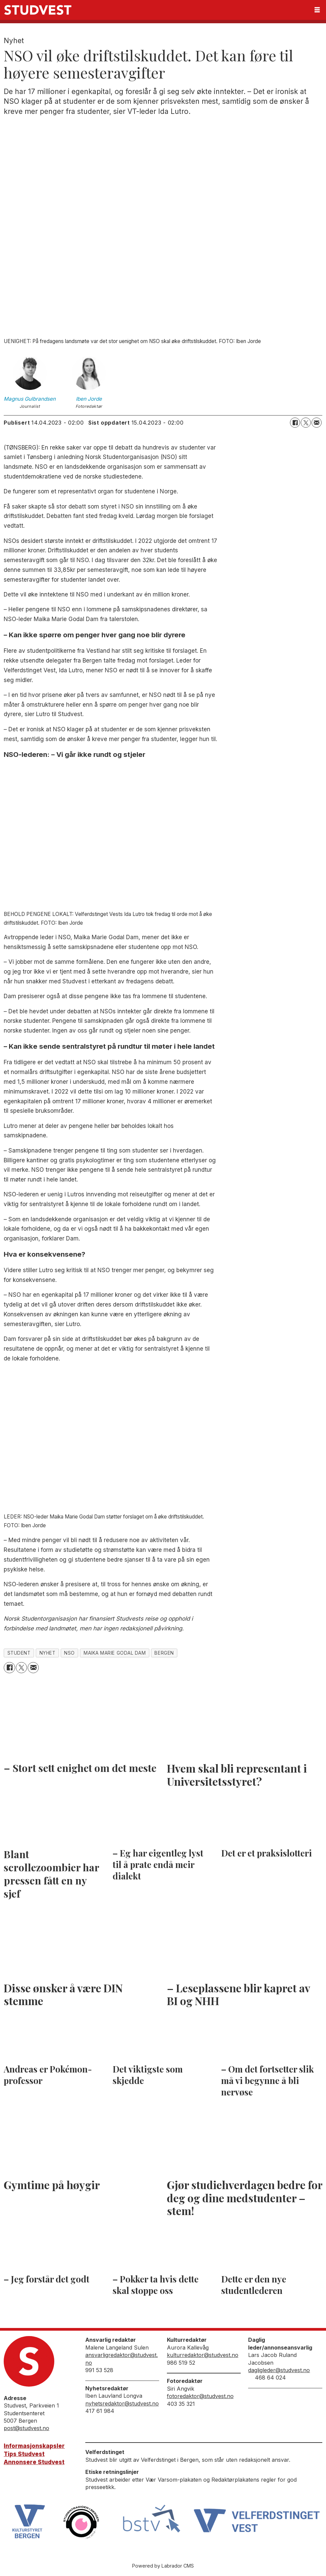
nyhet (47, 1653)
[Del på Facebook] (295, 423)
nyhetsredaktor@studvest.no (122, 2403)
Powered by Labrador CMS (163, 2566)
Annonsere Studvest (34, 2462)
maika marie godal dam (115, 1653)
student (19, 1653)
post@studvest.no (26, 2428)
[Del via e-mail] (317, 423)
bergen (164, 1653)
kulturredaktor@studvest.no (202, 2355)
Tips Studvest (24, 2454)
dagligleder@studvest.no (279, 2370)
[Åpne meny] (317, 10)
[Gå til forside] (37, 10)
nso (69, 1653)
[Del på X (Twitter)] (306, 423)
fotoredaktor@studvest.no (200, 2396)
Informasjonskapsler (34, 2446)
